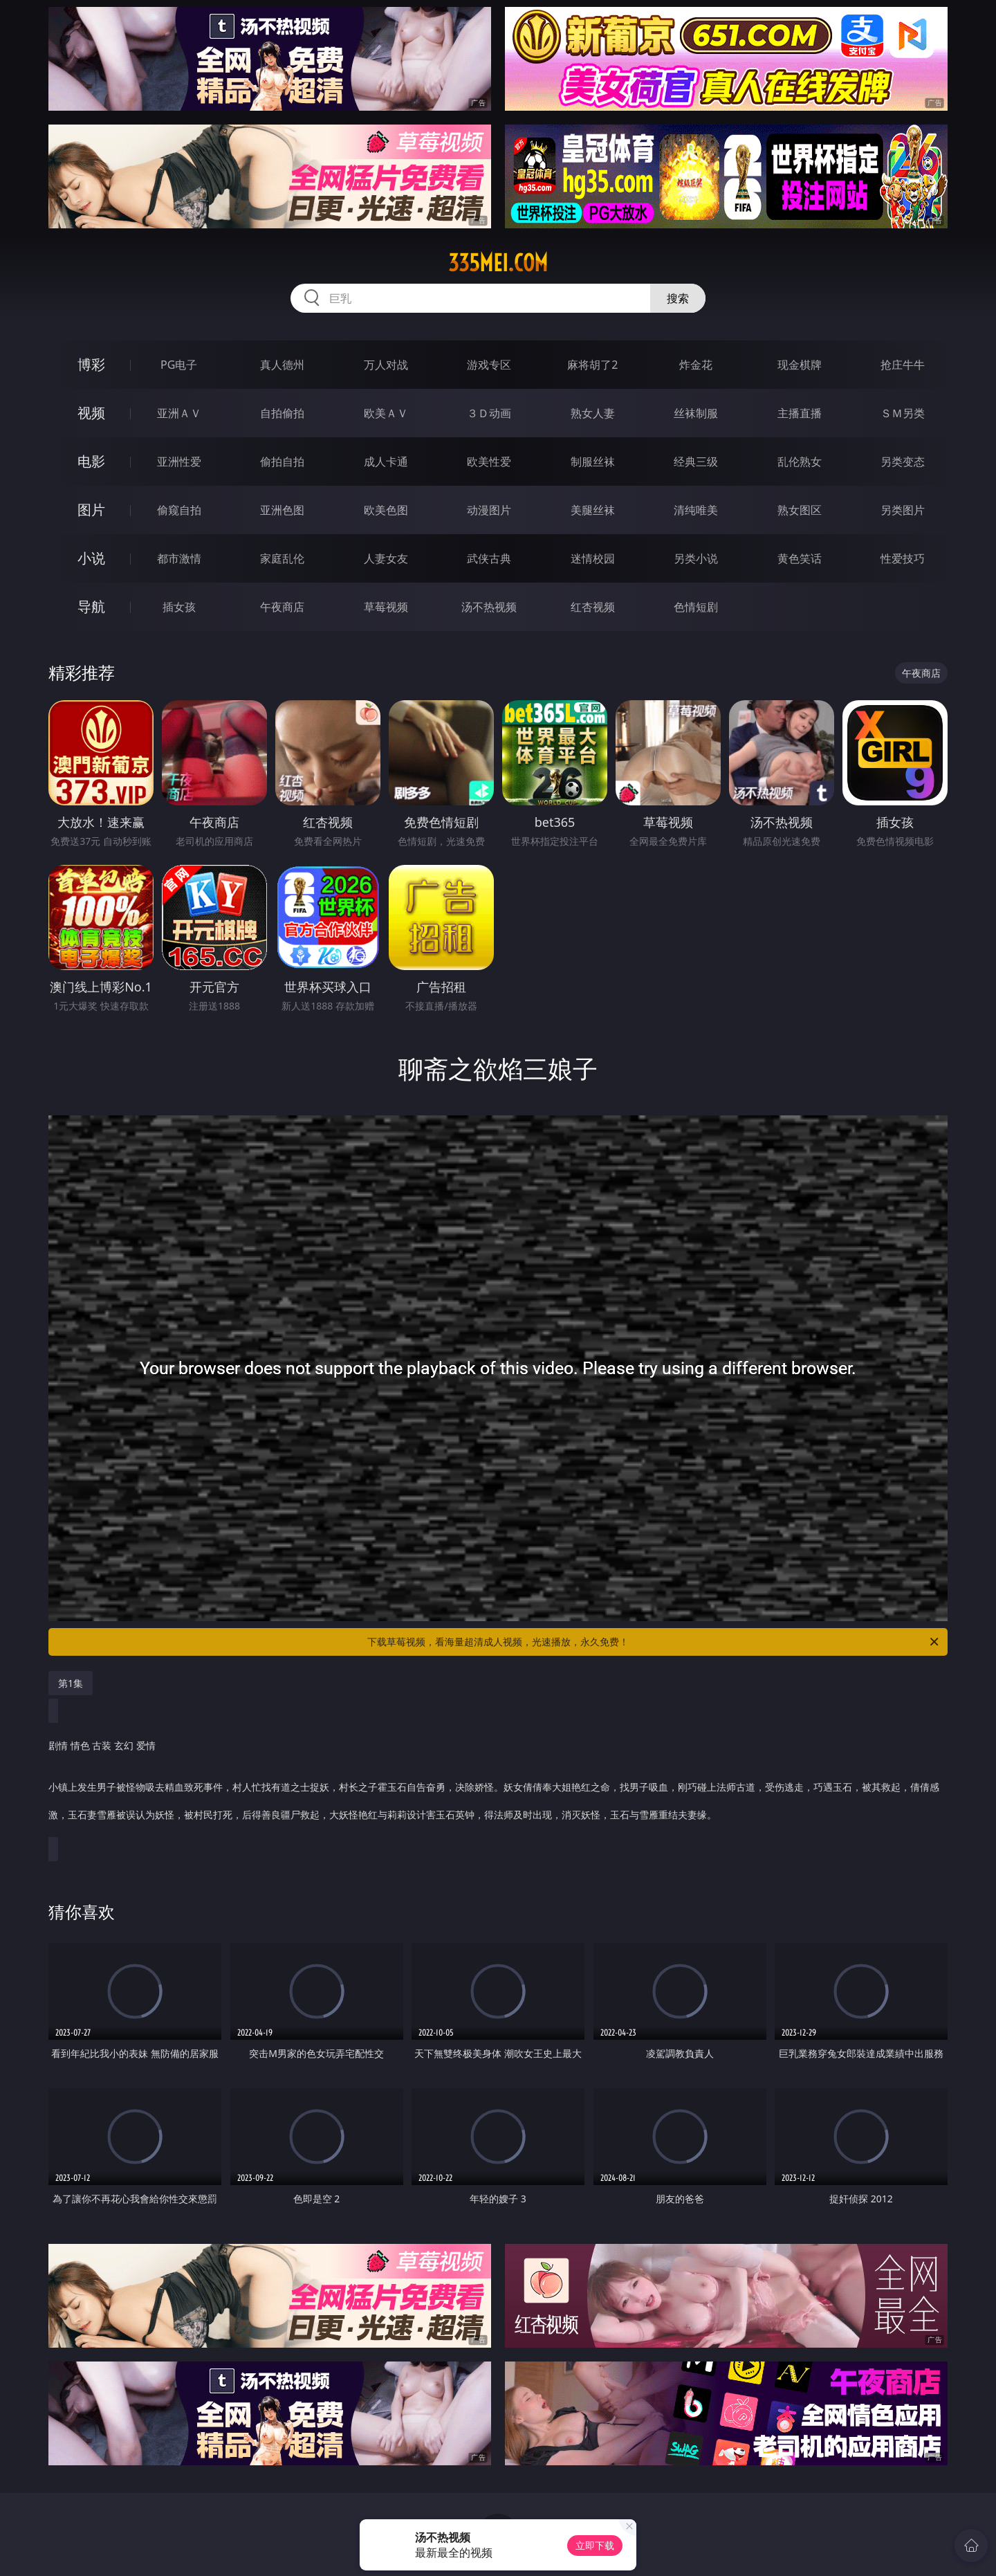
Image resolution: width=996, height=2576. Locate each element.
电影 (91, 461)
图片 (91, 509)
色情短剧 (696, 606)
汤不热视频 (489, 606)
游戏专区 (489, 364)
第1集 (70, 1683)
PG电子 (178, 364)
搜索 (678, 298)
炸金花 (695, 364)
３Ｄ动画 (489, 413)
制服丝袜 (593, 461)
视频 (91, 412)
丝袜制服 (696, 413)
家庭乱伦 (282, 558)
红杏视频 (593, 606)
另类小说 (696, 558)
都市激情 (179, 558)
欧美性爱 (489, 461)
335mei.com (498, 263)
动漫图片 (489, 510)
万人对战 (386, 364)
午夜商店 (282, 606)
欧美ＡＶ (386, 413)
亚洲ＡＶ (179, 413)
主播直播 (799, 413)
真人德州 (282, 364)
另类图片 (902, 510)
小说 (91, 558)
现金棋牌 (799, 364)
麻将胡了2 (592, 364)
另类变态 (902, 461)
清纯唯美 (696, 510)
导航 (91, 606)
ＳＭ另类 (902, 413)
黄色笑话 (799, 558)
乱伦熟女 (799, 461)
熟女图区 (799, 510)
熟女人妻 (593, 413)
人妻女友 (386, 558)
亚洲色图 (282, 510)
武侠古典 (489, 558)
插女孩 (179, 606)
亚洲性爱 (179, 461)
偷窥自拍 (179, 510)
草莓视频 (386, 606)
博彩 (91, 364)
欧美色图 (386, 510)
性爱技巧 (902, 558)
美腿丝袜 (593, 510)
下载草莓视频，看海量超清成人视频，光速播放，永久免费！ (654, 1642)
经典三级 (696, 461)
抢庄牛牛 (902, 364)
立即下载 (594, 2545)
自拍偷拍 (282, 413)
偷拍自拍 (282, 461)
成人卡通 (386, 461)
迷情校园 (593, 558)
